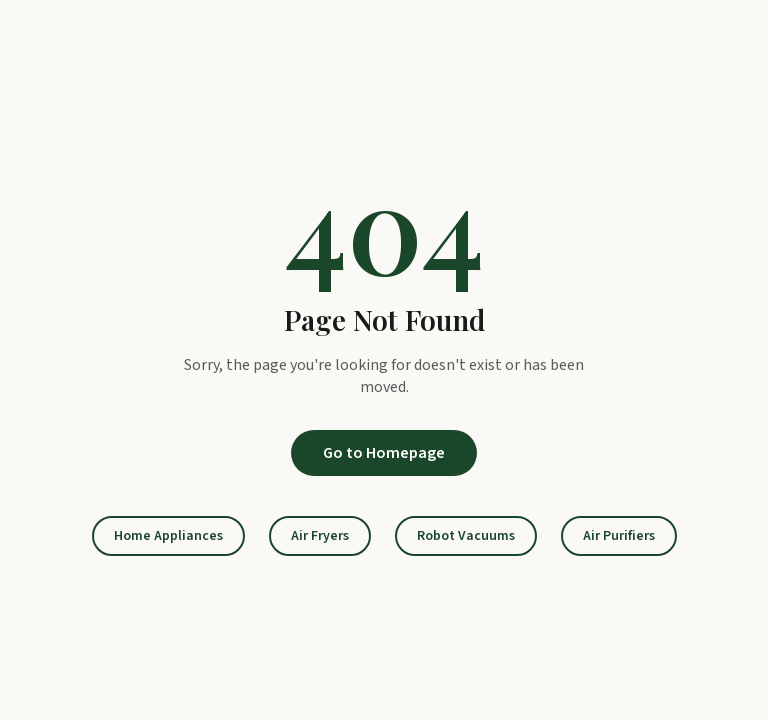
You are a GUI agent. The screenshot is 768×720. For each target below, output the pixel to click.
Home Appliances (168, 536)
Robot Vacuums (466, 536)
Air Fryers (320, 536)
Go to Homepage (384, 453)
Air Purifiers (619, 536)
